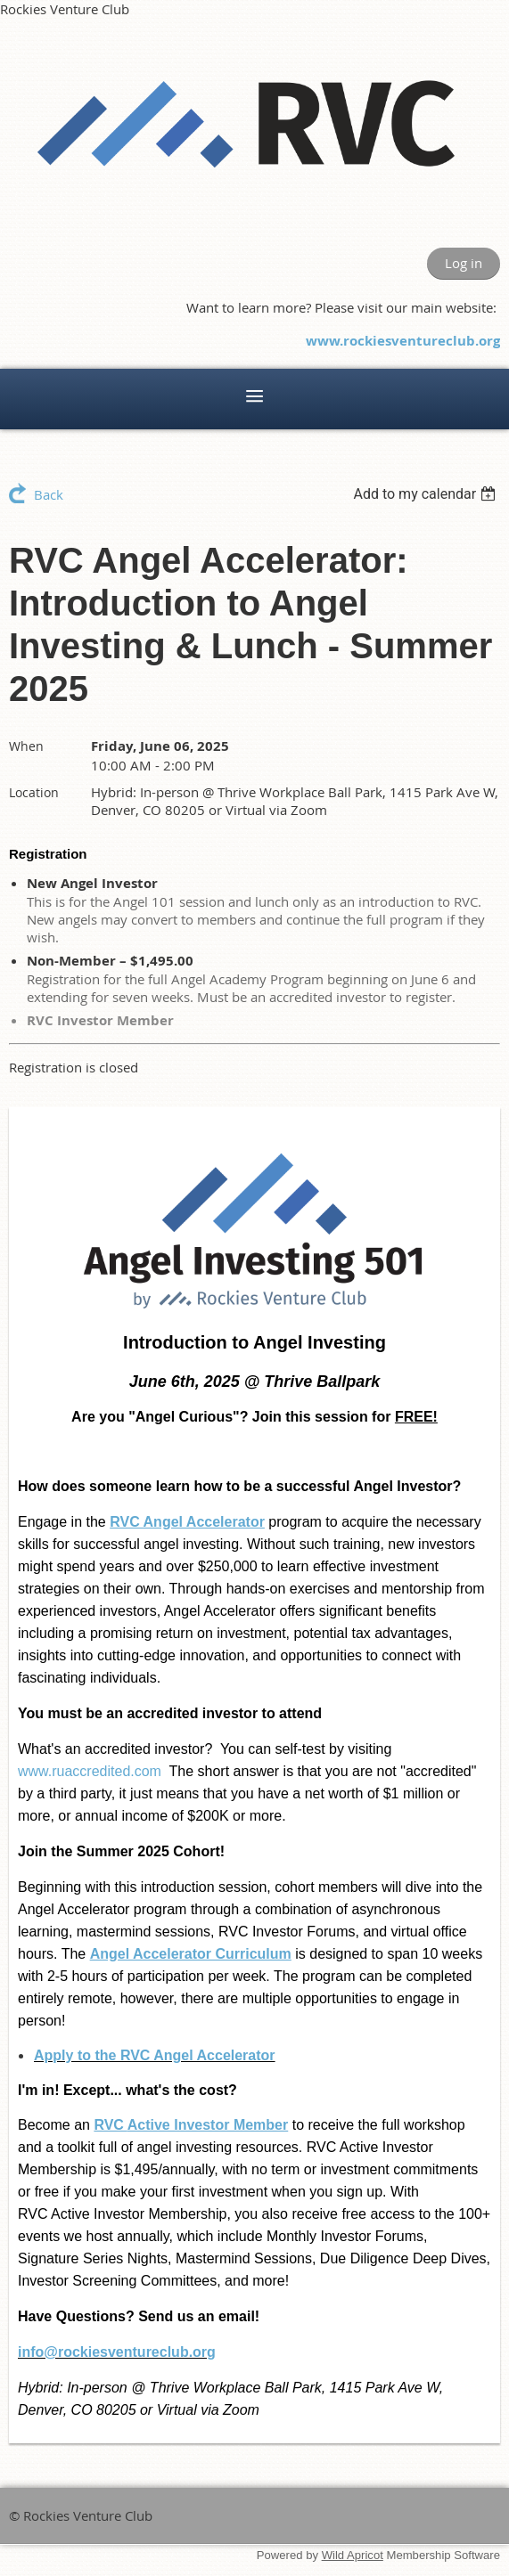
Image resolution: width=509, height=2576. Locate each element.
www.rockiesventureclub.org (403, 340)
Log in (463, 263)
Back (48, 494)
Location (34, 792)
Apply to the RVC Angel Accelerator (154, 2055)
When (26, 746)
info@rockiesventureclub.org (117, 2352)
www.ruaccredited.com (89, 1771)
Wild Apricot (352, 2555)
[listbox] (426, 494)
